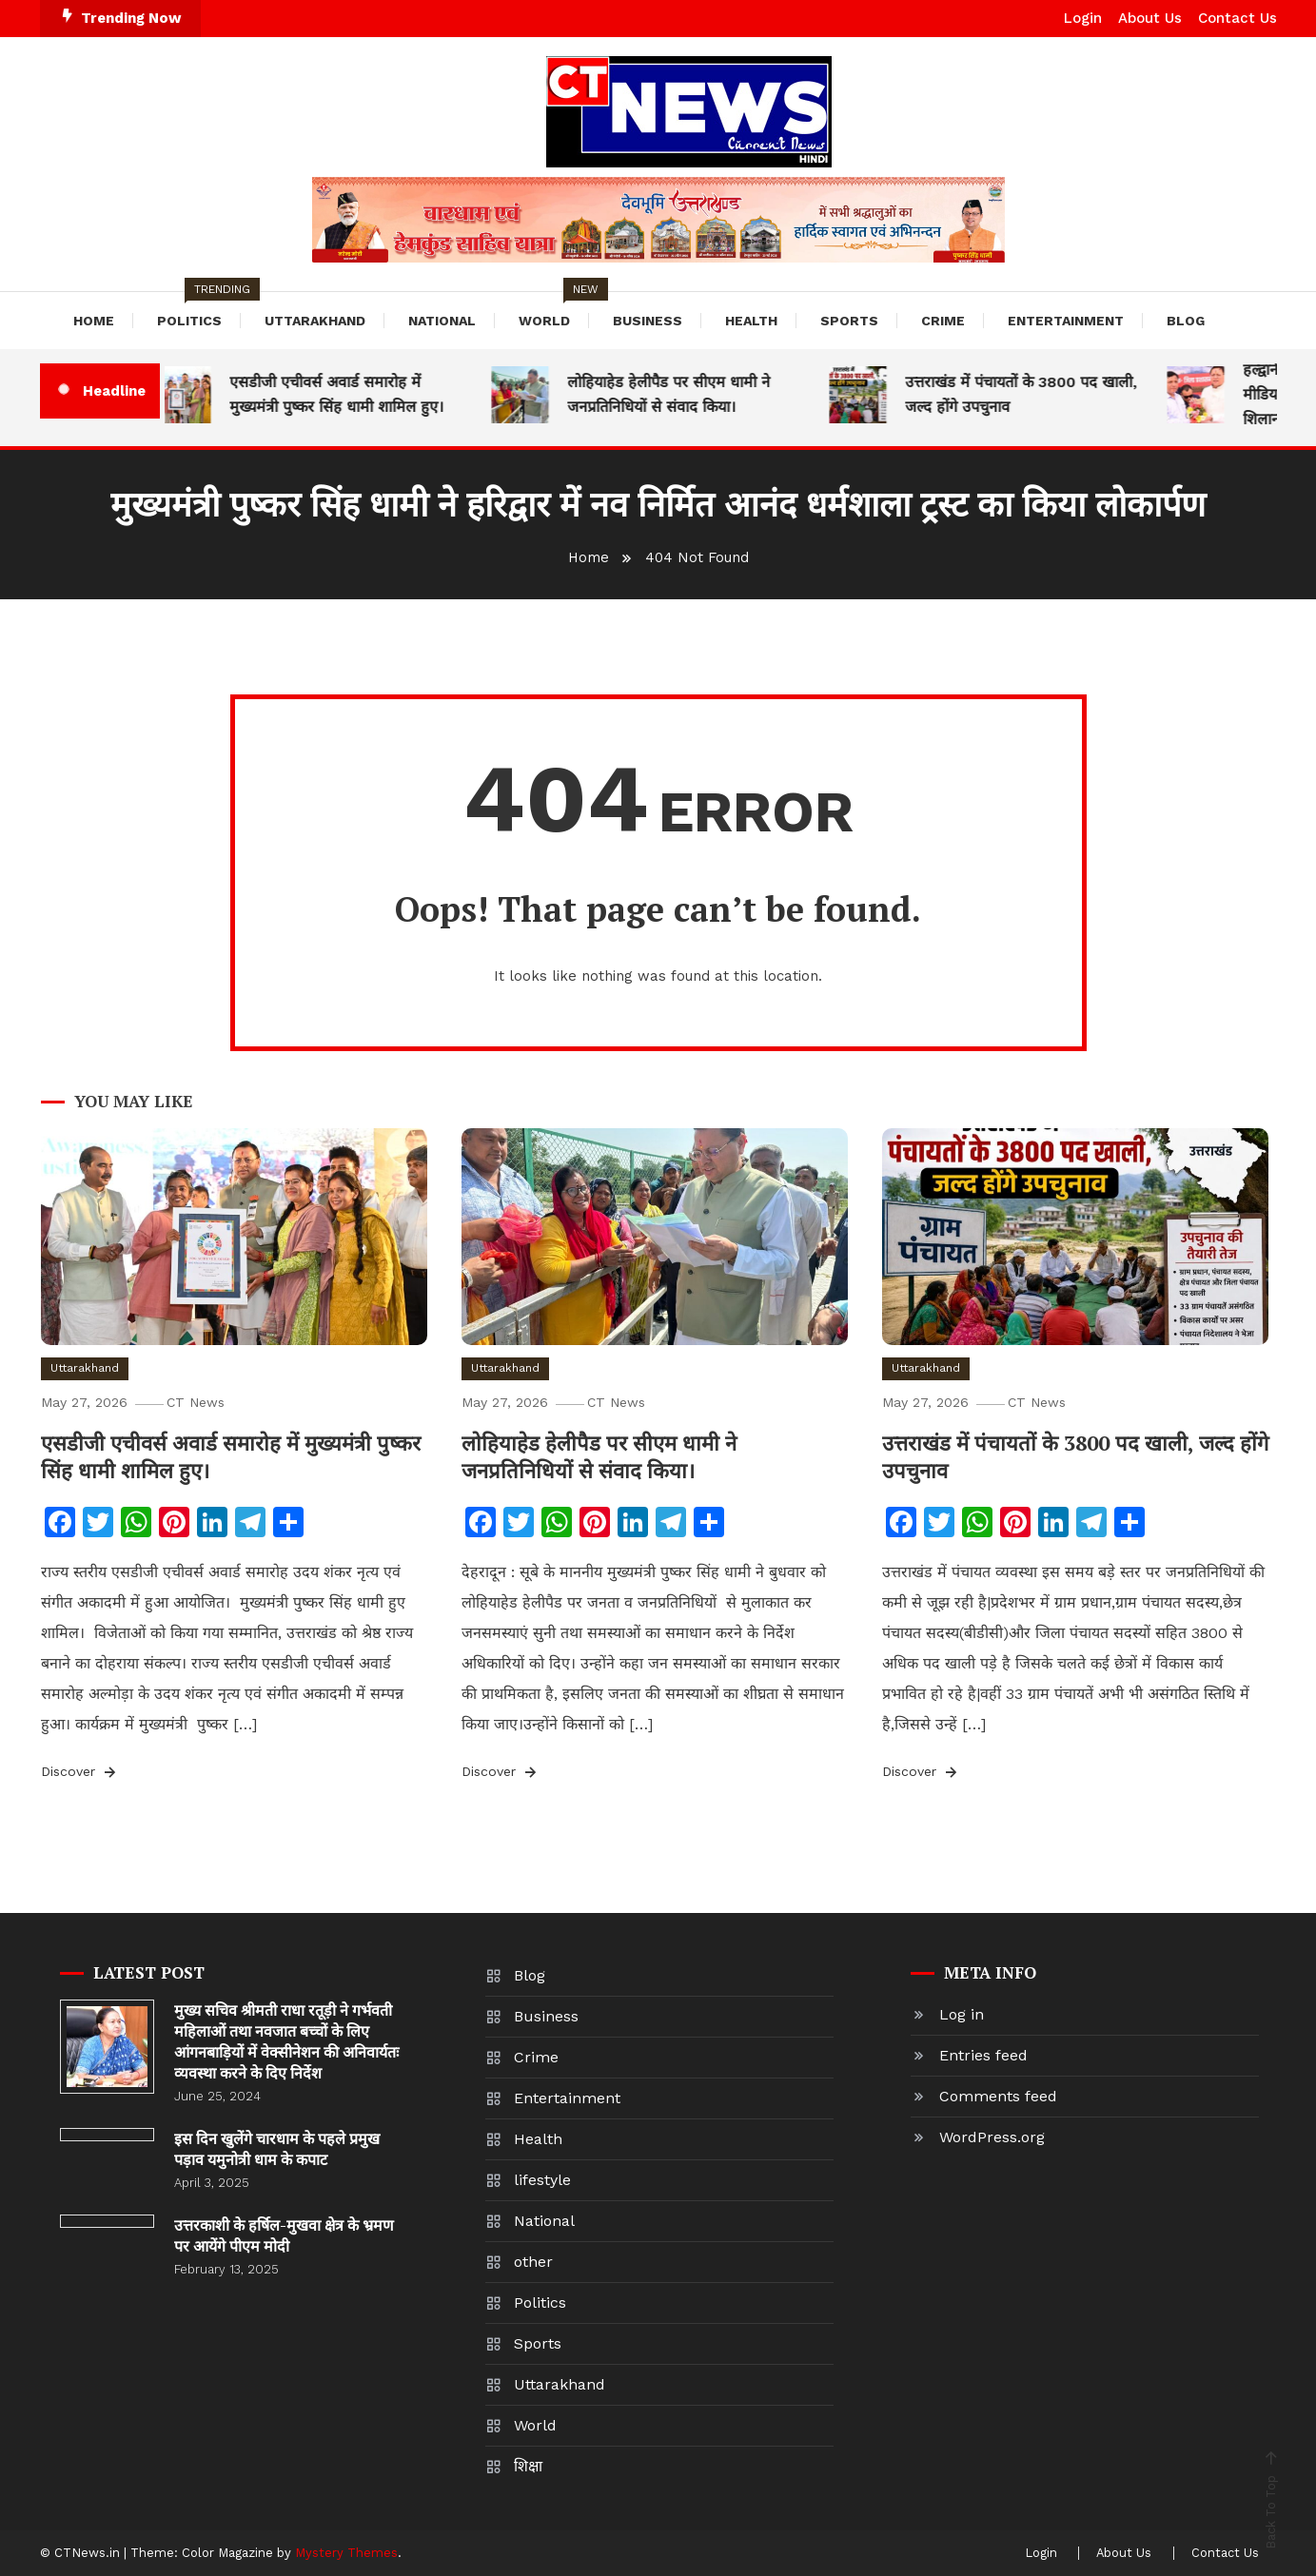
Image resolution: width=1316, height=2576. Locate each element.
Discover (80, 1772)
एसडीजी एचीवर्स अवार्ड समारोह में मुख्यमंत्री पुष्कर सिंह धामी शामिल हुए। (348, 394)
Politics (199, 310)
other (533, 2262)
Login (1083, 18)
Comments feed (998, 2096)
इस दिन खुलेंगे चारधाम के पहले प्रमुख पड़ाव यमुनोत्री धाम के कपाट (277, 2149)
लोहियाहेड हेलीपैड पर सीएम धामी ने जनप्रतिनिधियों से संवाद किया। (680, 394)
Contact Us (1237, 18)
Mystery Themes (346, 2553)
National (442, 320)
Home (93, 320)
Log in (961, 2014)
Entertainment (1066, 320)
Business (647, 320)
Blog (1186, 320)
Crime (943, 320)
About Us (1150, 18)
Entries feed (983, 2055)
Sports (849, 320)
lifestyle (542, 2180)
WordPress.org (992, 2137)
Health (751, 320)
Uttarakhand (315, 320)
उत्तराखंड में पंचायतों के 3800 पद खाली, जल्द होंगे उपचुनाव (1032, 394)
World (554, 310)
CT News (200, 1402)
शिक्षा (528, 2466)
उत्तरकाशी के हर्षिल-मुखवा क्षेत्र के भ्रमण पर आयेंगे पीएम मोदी (284, 2235)
